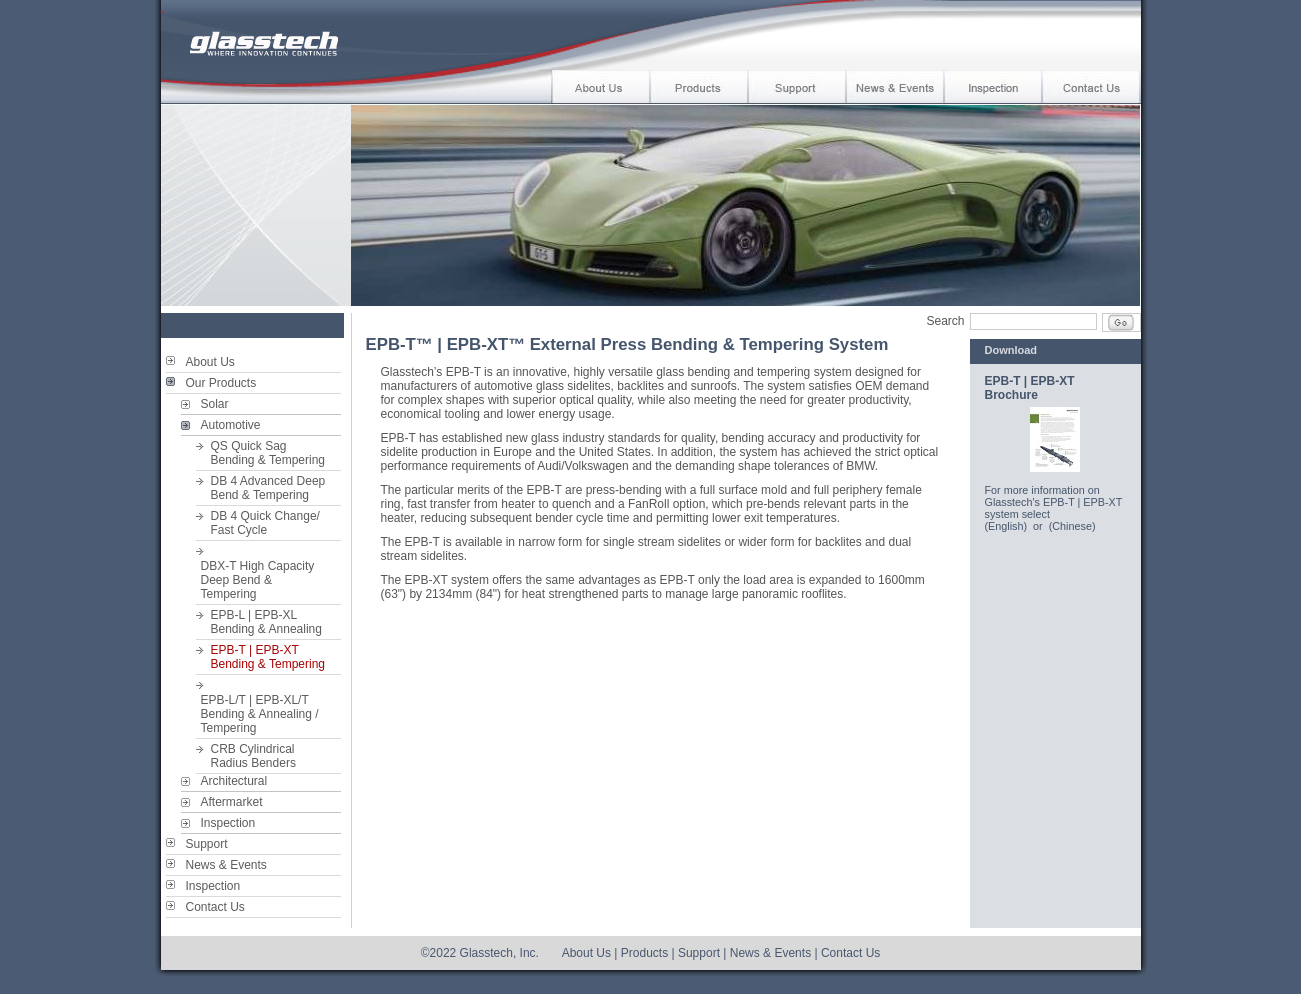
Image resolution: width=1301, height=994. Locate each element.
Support (207, 844)
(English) (1006, 526)
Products (644, 953)
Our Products (221, 383)
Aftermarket (232, 802)
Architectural (234, 781)
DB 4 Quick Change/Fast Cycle (265, 523)
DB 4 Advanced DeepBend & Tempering (268, 488)
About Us (210, 362)
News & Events (226, 865)
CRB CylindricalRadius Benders (253, 756)
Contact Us (215, 907)
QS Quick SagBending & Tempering (268, 453)
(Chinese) (1072, 526)
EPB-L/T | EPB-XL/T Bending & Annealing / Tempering (260, 714)
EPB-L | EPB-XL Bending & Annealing (266, 622)
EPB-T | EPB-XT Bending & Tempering (268, 657)
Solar (215, 404)
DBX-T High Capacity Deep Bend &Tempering (258, 580)
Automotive (231, 425)
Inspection (228, 823)
